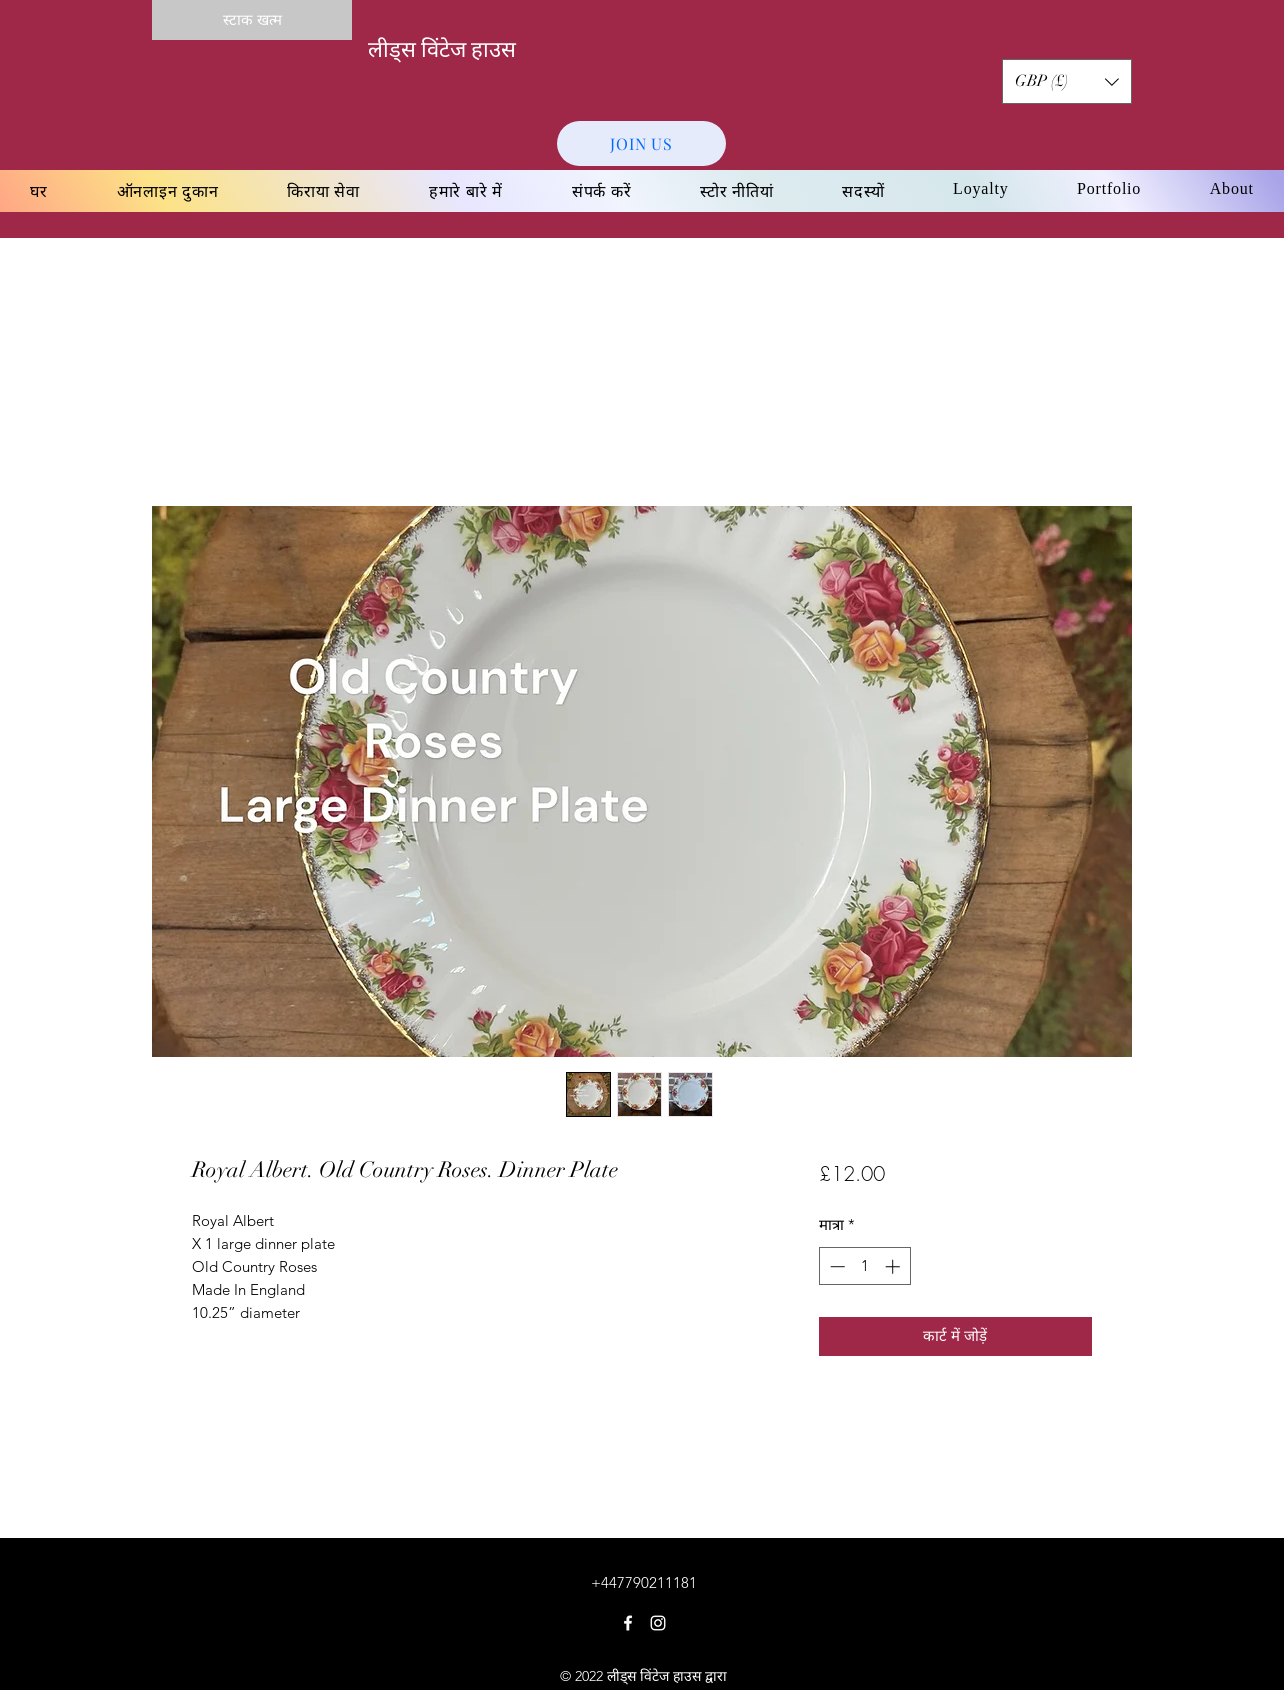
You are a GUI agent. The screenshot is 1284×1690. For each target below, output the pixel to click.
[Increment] (894, 1266)
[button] (1067, 81)
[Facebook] (628, 1623)
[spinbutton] (864, 1266)
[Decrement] (835, 1266)
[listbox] (1067, 81)
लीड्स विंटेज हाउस (442, 49)
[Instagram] (658, 1623)
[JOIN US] (641, 143)
